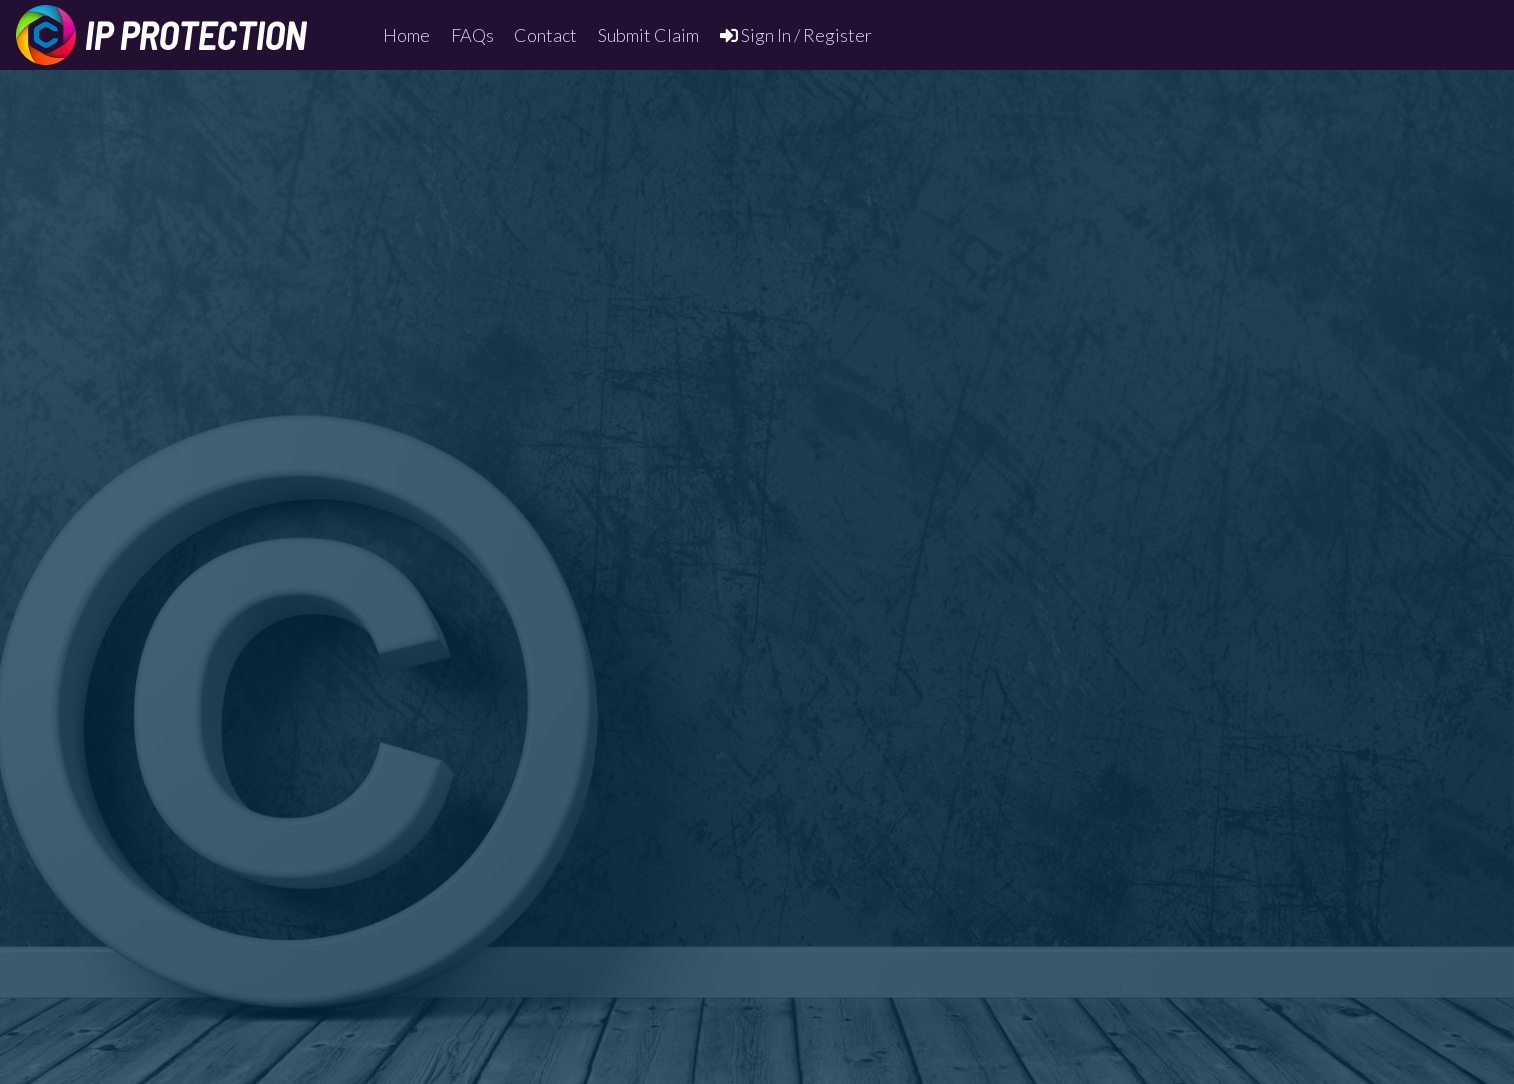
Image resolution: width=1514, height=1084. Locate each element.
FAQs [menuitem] (472, 35)
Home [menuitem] (406, 35)
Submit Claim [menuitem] (648, 35)
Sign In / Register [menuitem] (796, 35)
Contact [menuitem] (545, 35)
